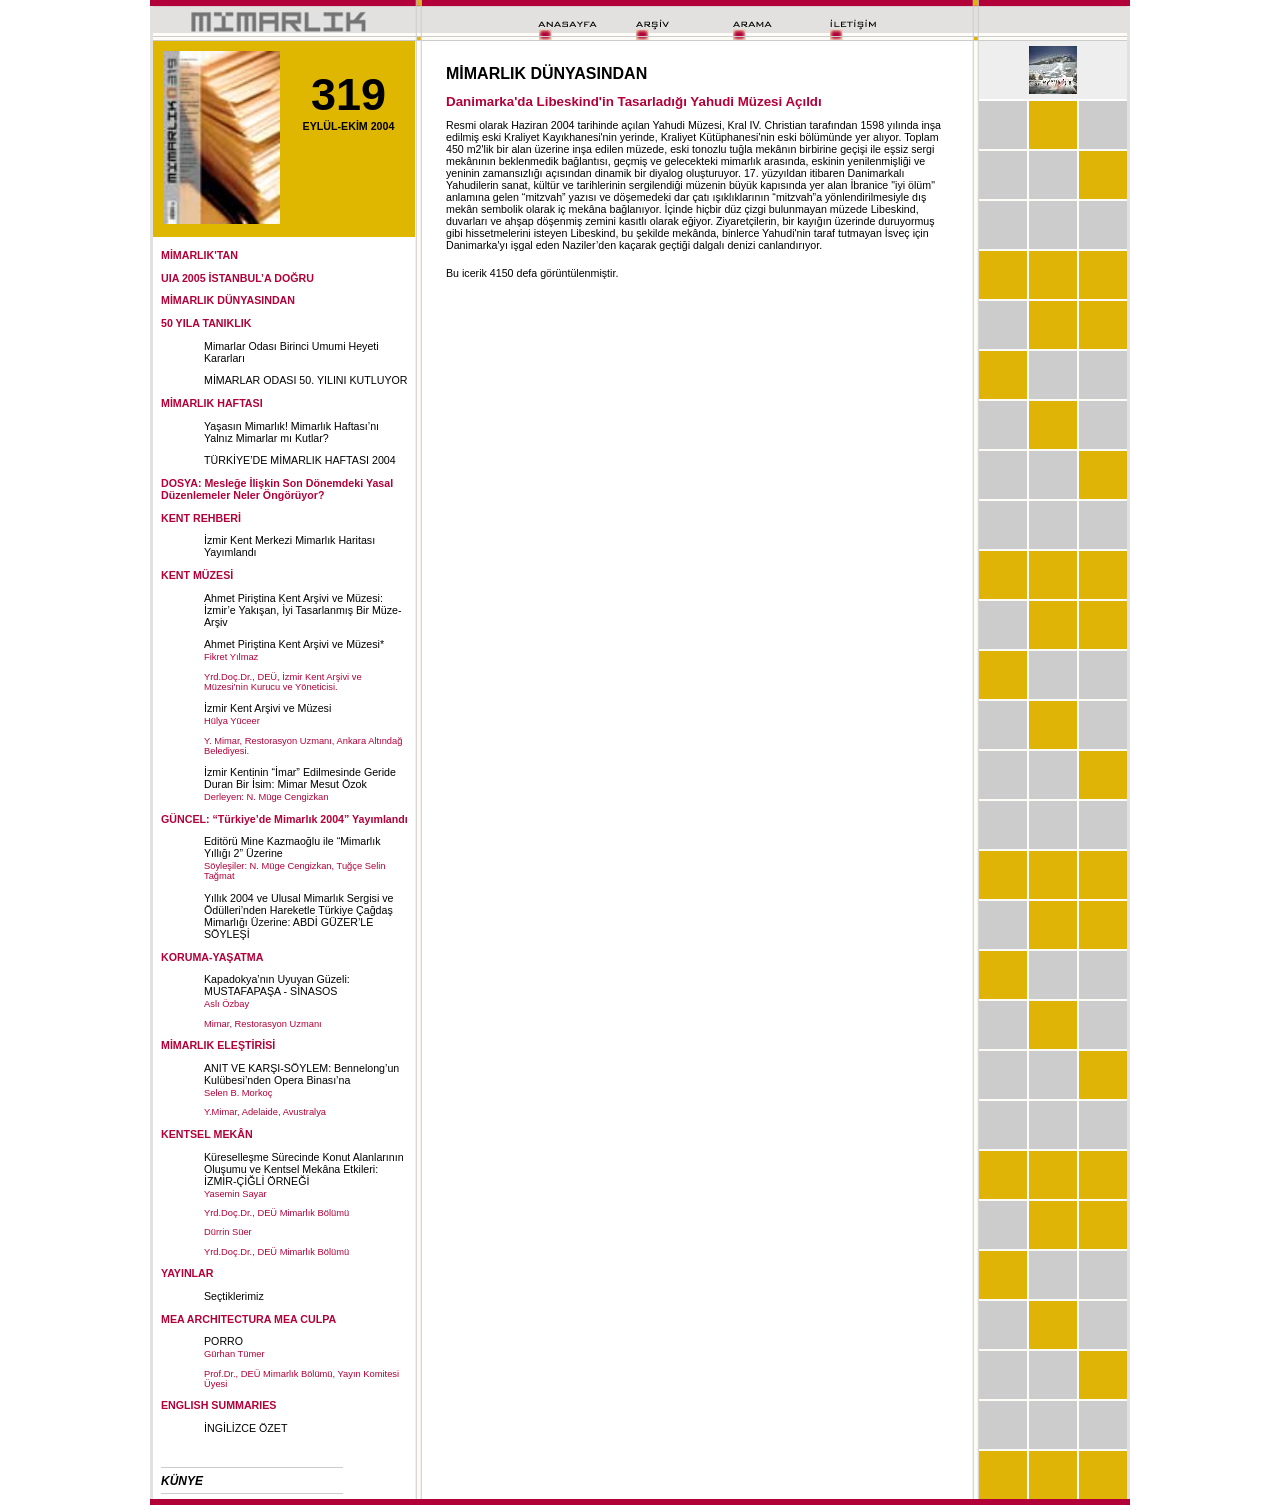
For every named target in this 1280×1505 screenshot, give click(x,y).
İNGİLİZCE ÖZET (245, 1428)
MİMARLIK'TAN (199, 255)
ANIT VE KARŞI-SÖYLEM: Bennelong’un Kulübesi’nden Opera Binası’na (301, 1074)
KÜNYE (182, 1481)
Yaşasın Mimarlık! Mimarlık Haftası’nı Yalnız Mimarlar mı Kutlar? (291, 432)
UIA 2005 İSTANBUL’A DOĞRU (237, 278)
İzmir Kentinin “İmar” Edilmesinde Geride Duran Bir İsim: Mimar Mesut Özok (300, 778)
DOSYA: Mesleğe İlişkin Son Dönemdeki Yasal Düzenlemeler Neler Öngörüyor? (277, 489)
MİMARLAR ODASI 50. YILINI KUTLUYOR (306, 380)
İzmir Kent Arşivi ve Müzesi (267, 708)
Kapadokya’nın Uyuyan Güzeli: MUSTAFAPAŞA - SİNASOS (277, 985)
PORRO (223, 1341)
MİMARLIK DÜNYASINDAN (228, 300)
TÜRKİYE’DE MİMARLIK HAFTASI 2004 (300, 460)
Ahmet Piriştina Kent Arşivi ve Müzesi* (294, 644)
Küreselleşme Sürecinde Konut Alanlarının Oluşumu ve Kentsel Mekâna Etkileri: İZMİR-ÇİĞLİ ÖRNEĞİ (304, 1169)
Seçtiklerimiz (234, 1296)
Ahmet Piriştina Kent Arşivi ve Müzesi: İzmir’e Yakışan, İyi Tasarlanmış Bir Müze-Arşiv (303, 610)
